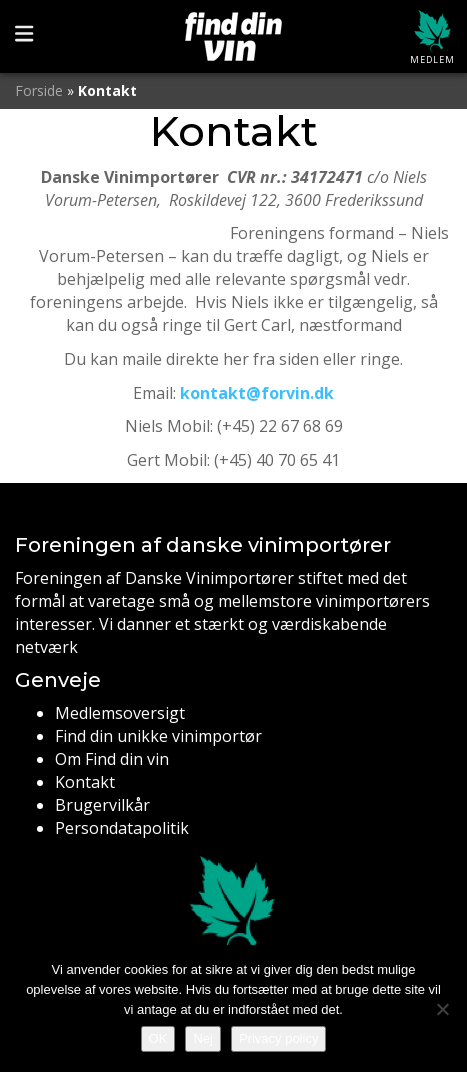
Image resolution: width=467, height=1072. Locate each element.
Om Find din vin (112, 759)
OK (158, 1038)
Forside (39, 90)
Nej (203, 1038)
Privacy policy (278, 1038)
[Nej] (442, 1009)
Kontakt (85, 782)
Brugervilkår (102, 805)
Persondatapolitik (122, 828)
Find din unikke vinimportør (158, 736)
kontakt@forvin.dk (257, 393)
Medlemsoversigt (120, 713)
